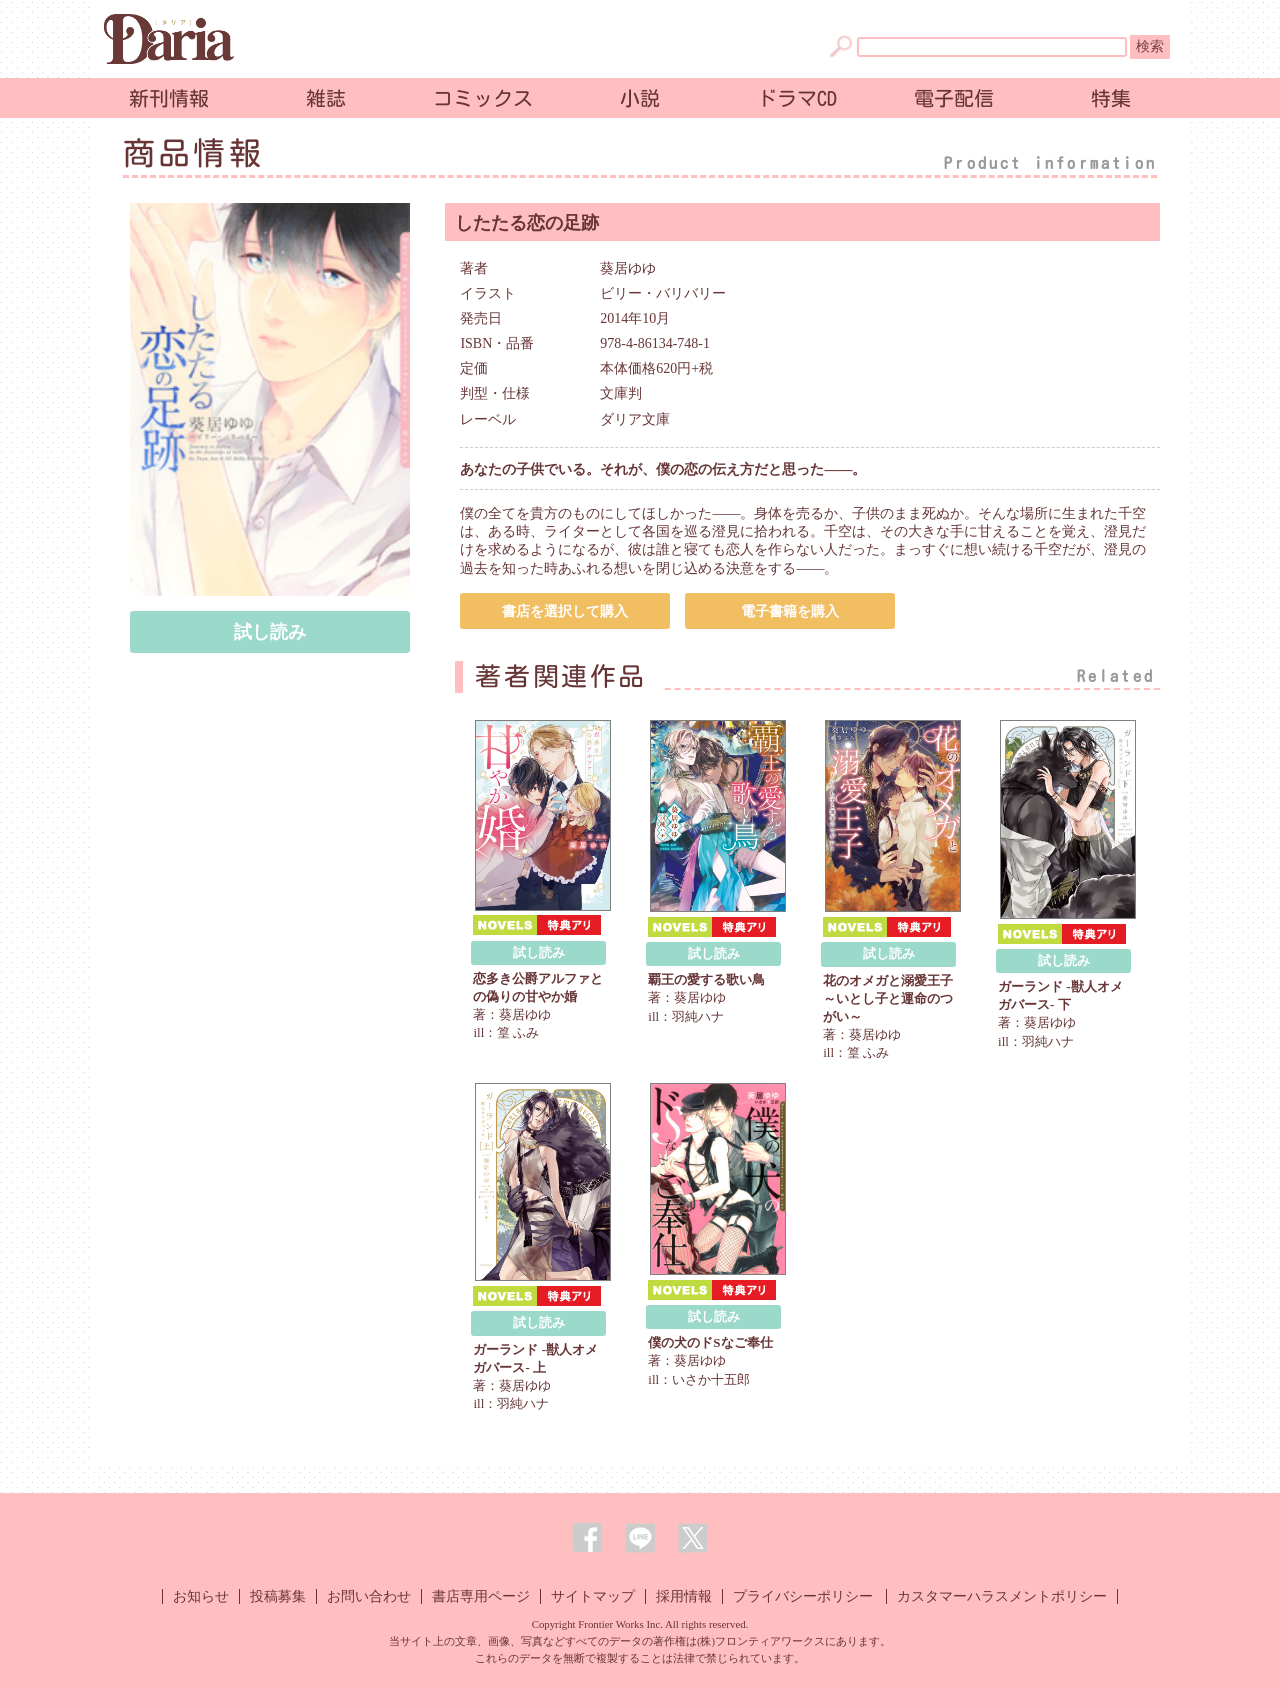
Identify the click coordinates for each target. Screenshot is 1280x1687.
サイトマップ (593, 1596)
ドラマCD (797, 98)
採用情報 (684, 1596)
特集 (1111, 98)
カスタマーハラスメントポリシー (1002, 1596)
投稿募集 (278, 1596)
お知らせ (201, 1596)
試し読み (270, 632)
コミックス (483, 98)
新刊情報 (169, 98)
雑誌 (326, 98)
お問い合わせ (369, 1596)
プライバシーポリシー (803, 1596)
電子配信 (954, 98)
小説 (640, 98)
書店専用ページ (481, 1596)
